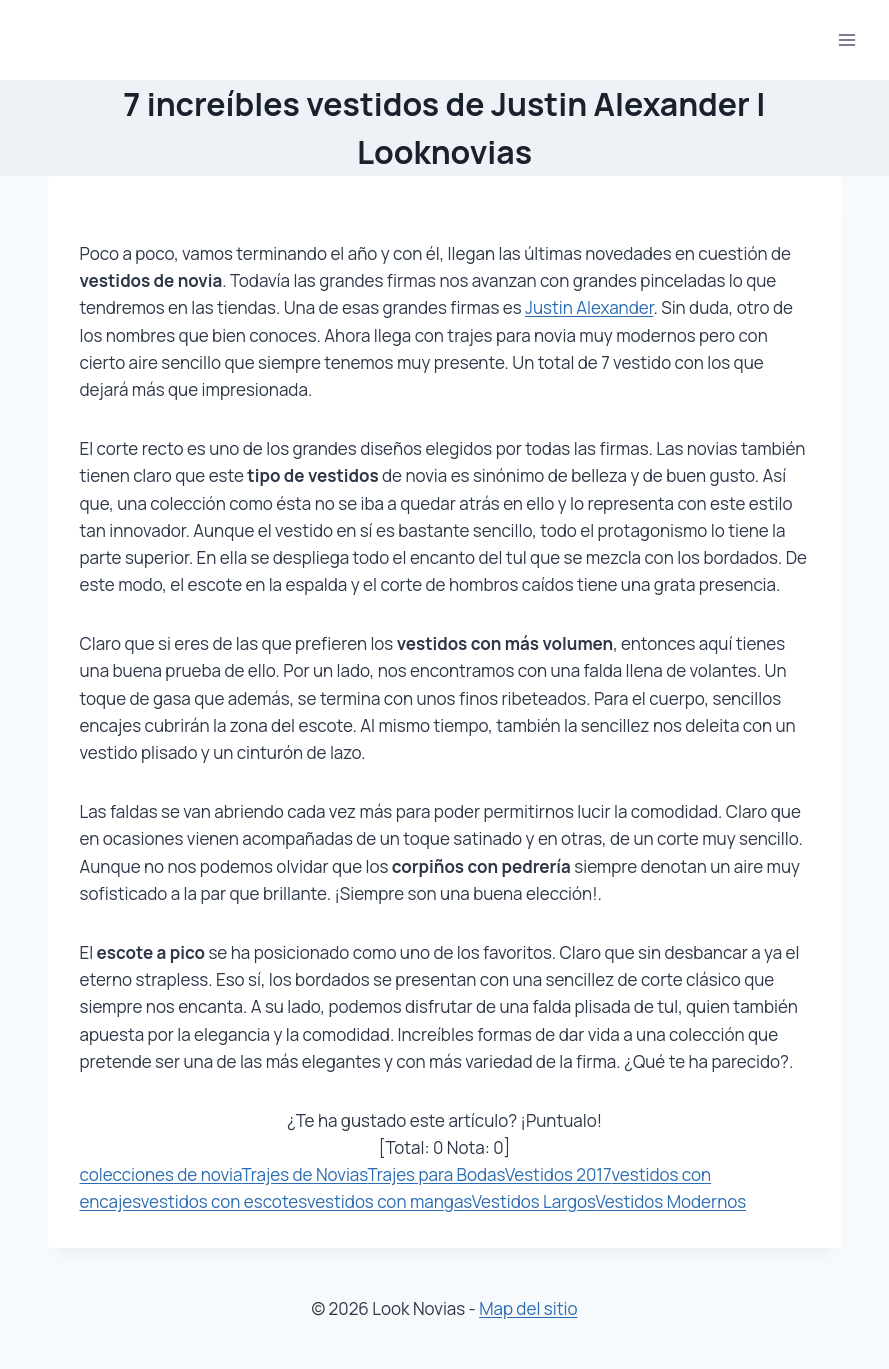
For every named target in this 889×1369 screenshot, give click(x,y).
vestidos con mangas (389, 1201)
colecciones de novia (161, 1174)
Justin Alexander (589, 307)
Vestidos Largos (534, 1201)
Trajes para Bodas (436, 1174)
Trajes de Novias (304, 1174)
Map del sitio (528, 1308)
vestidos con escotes (224, 1201)
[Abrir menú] (846, 39)
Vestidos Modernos (670, 1201)
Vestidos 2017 (558, 1174)
